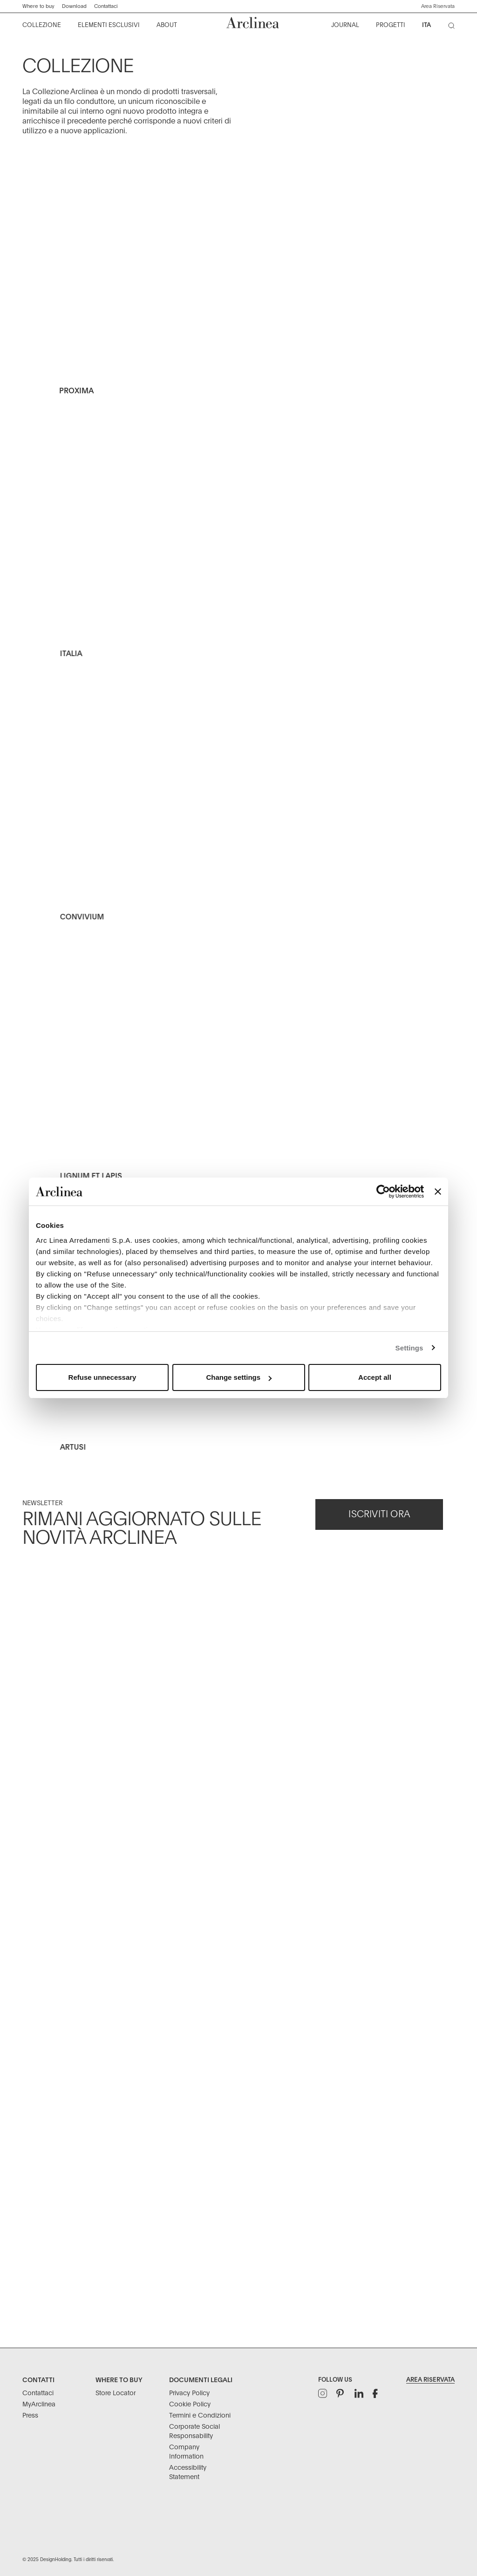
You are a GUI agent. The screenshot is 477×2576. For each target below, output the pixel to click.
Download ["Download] (74, 6)
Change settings (239, 1377)
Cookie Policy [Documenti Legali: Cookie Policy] (190, 2404)
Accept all (374, 1377)
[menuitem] (42, 25)
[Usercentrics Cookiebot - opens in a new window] (383, 1192)
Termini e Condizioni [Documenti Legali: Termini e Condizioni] (200, 2415)
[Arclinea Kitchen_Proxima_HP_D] (238, 285)
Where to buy (38, 6)
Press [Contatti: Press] (30, 2415)
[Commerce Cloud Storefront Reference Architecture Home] (252, 23)
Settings (409, 1348)
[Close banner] (438, 1191)
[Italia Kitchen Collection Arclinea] (238, 570)
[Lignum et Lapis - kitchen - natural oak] (238, 1094)
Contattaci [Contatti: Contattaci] (38, 2393)
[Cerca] (453, 27)
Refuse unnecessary (102, 1377)
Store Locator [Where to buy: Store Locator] (115, 2393)
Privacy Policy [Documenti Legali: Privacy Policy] (189, 2393)
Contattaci (106, 6)
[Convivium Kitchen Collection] (238, 832)
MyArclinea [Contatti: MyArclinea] (38, 2404)
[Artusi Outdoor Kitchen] (238, 1460)
